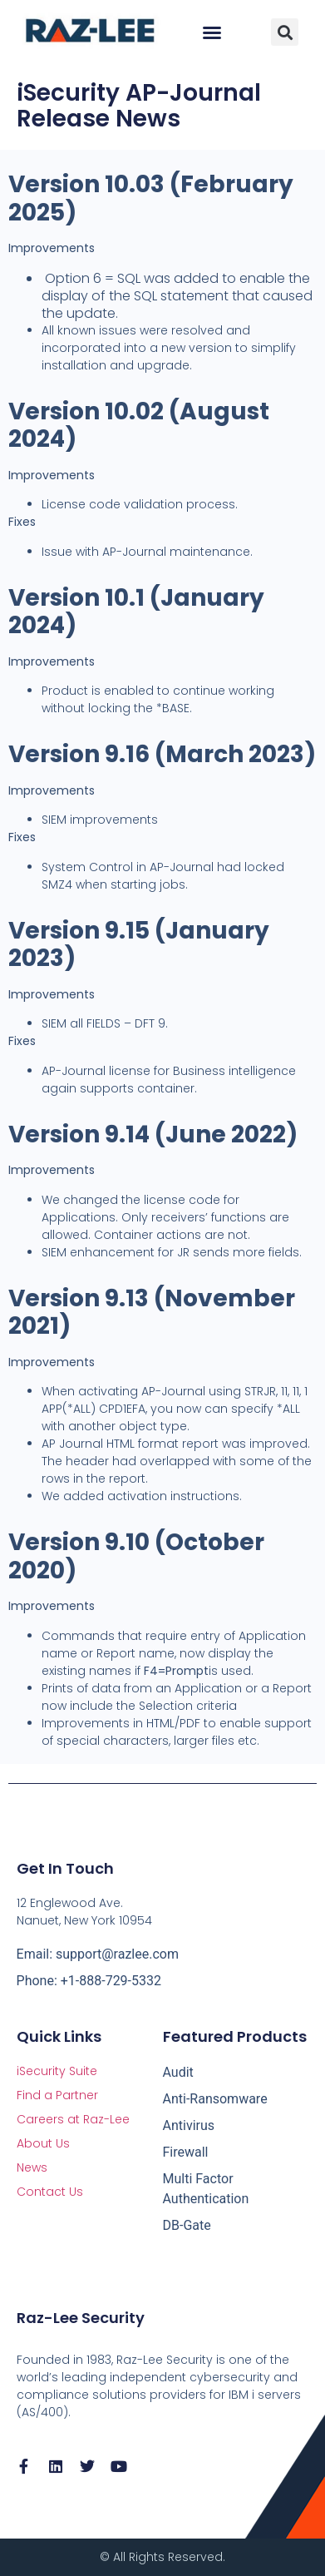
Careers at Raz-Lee (73, 2119)
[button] (212, 32)
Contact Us (50, 2191)
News (32, 2167)
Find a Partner (57, 2095)
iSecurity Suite (57, 2071)
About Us (43, 2143)
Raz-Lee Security (81, 2317)
